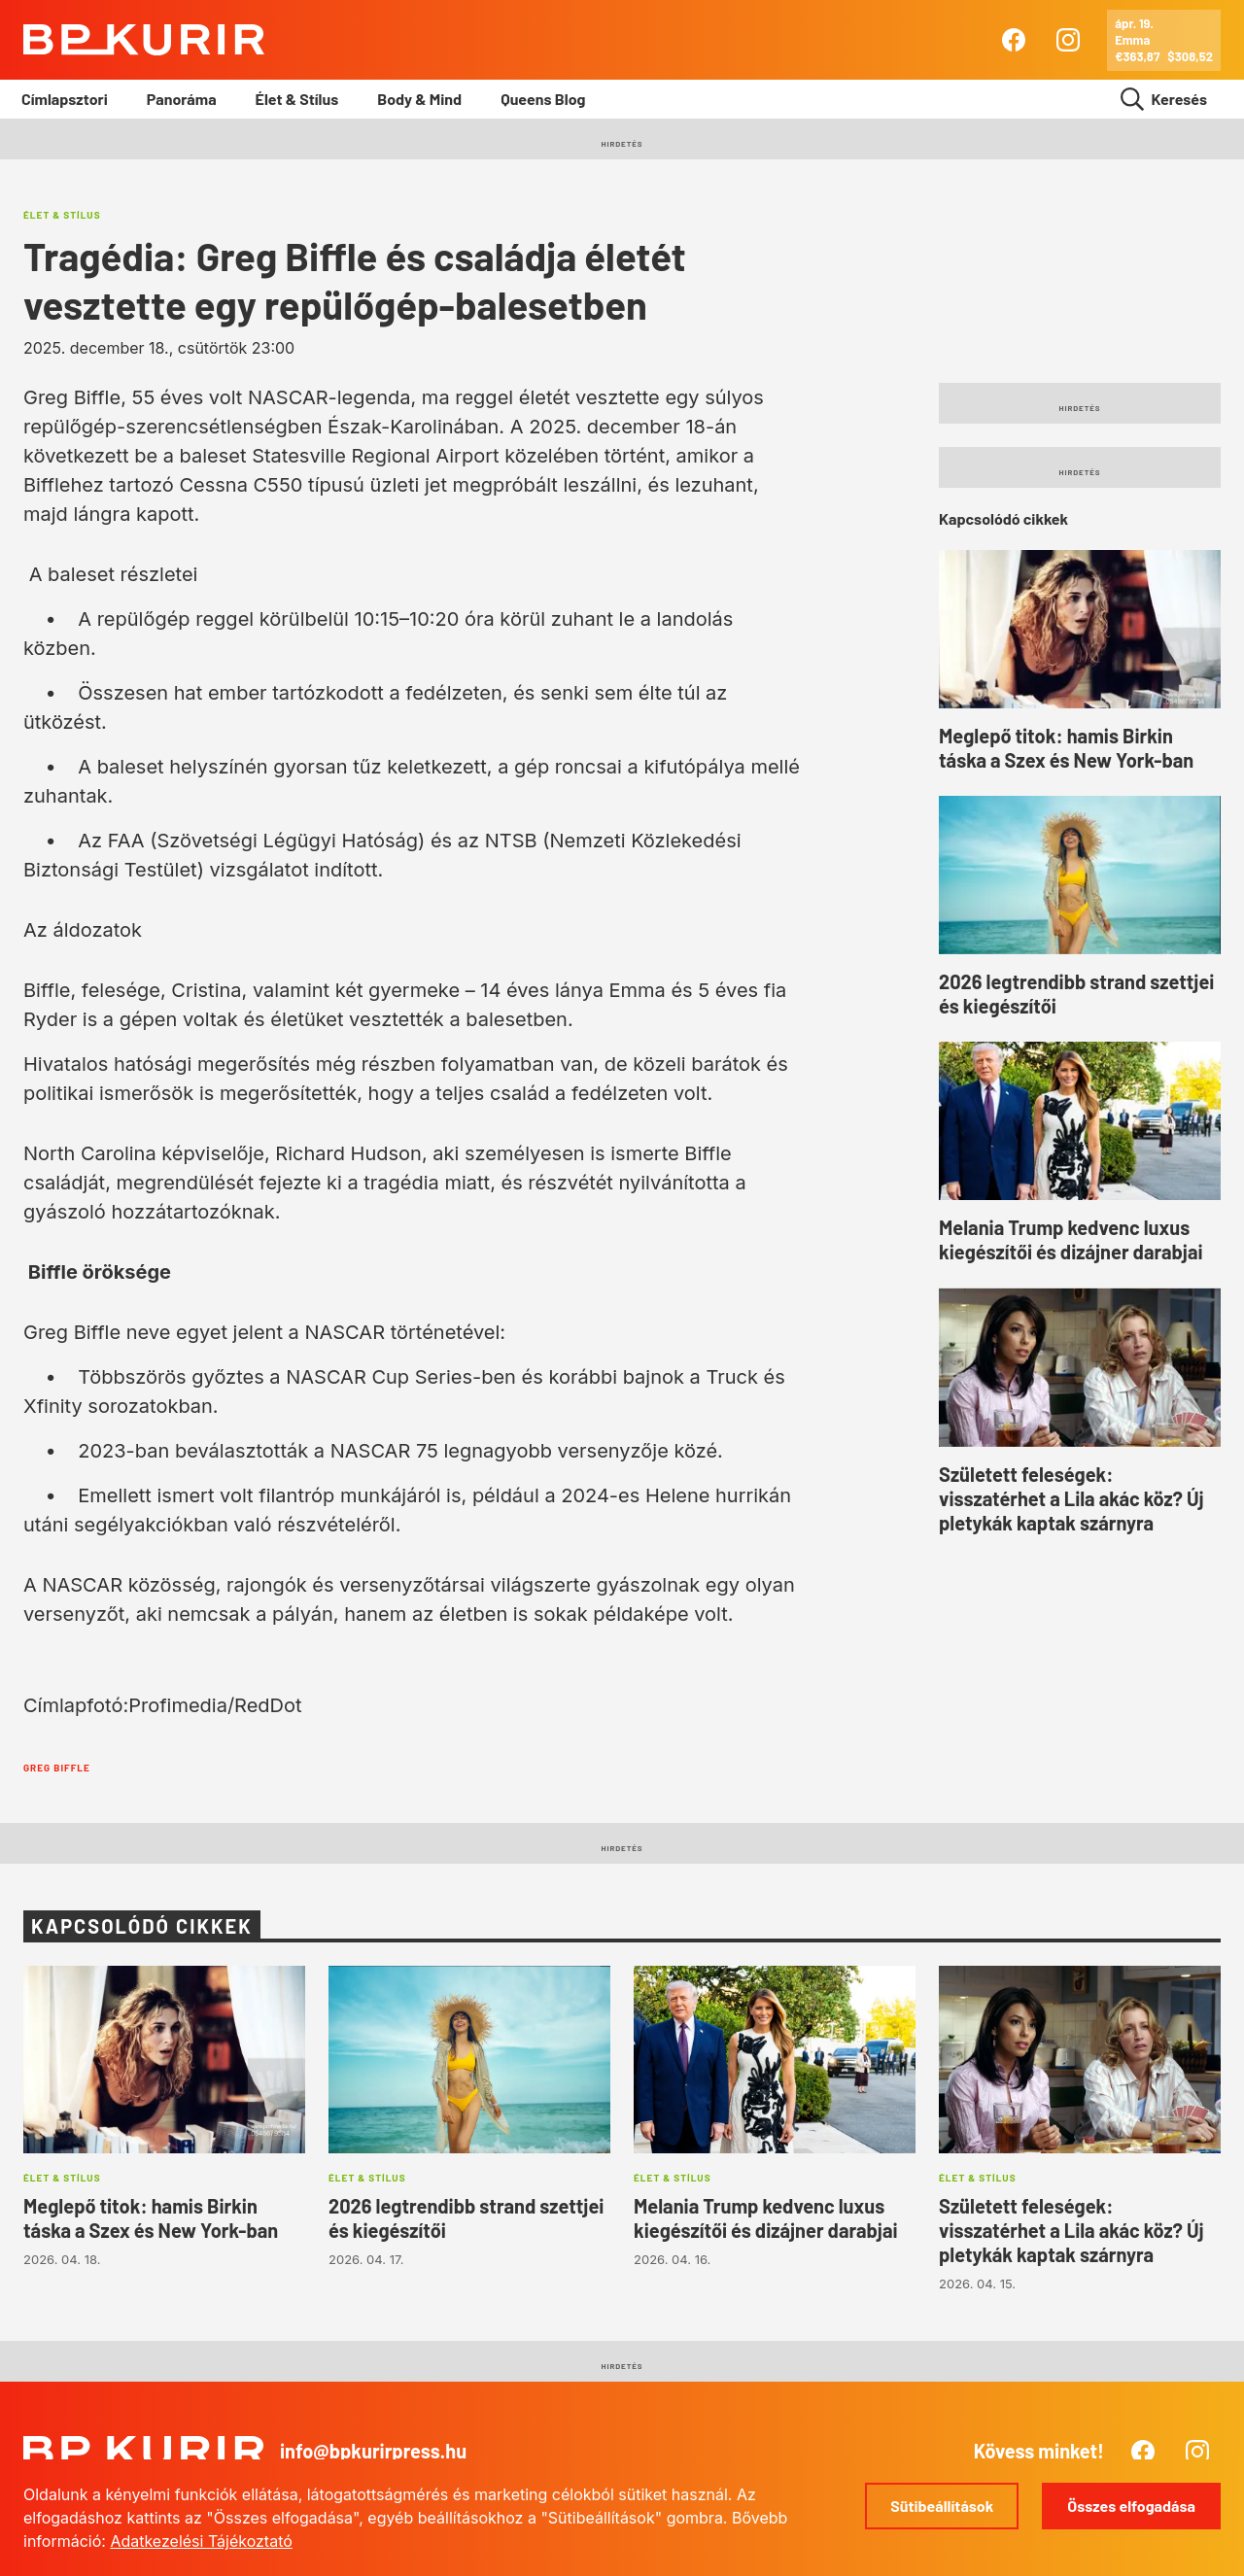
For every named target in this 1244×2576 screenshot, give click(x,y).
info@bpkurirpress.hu (373, 2450)
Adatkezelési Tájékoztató (201, 2541)
